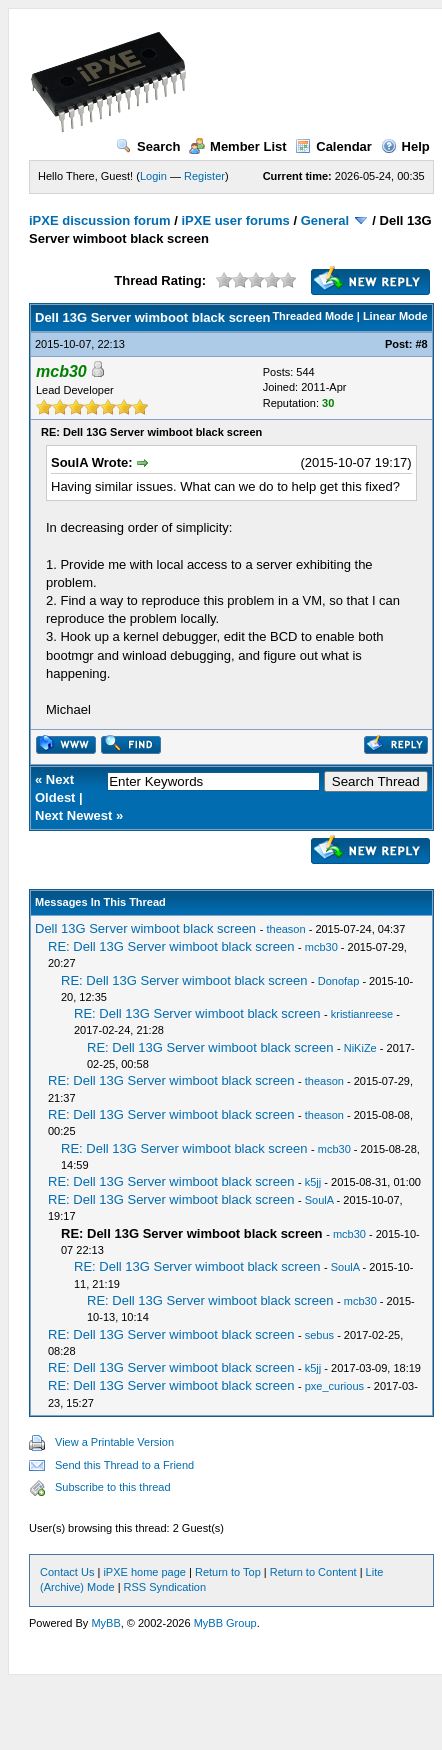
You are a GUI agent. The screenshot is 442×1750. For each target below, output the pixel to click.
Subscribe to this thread (113, 1487)
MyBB (105, 1623)
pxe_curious (334, 1386)
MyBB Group (225, 1623)
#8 (421, 344)
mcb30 (321, 947)
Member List (238, 146)
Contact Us (67, 1572)
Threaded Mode (312, 316)
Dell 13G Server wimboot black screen (145, 928)
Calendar (333, 146)
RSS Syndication (165, 1587)
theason (285, 929)
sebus (319, 1335)
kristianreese (362, 1014)
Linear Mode (395, 316)
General (325, 220)
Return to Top (228, 1572)
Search (148, 146)
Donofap (339, 981)
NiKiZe (360, 1048)
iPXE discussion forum (100, 220)
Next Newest (73, 815)
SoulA (319, 1200)
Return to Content (313, 1572)
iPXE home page (144, 1572)
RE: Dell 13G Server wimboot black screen (171, 946)
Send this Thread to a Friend (124, 1465)
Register (204, 176)
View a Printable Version (114, 1442)
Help (405, 146)
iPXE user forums (235, 220)
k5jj (313, 1182)
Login (153, 176)
